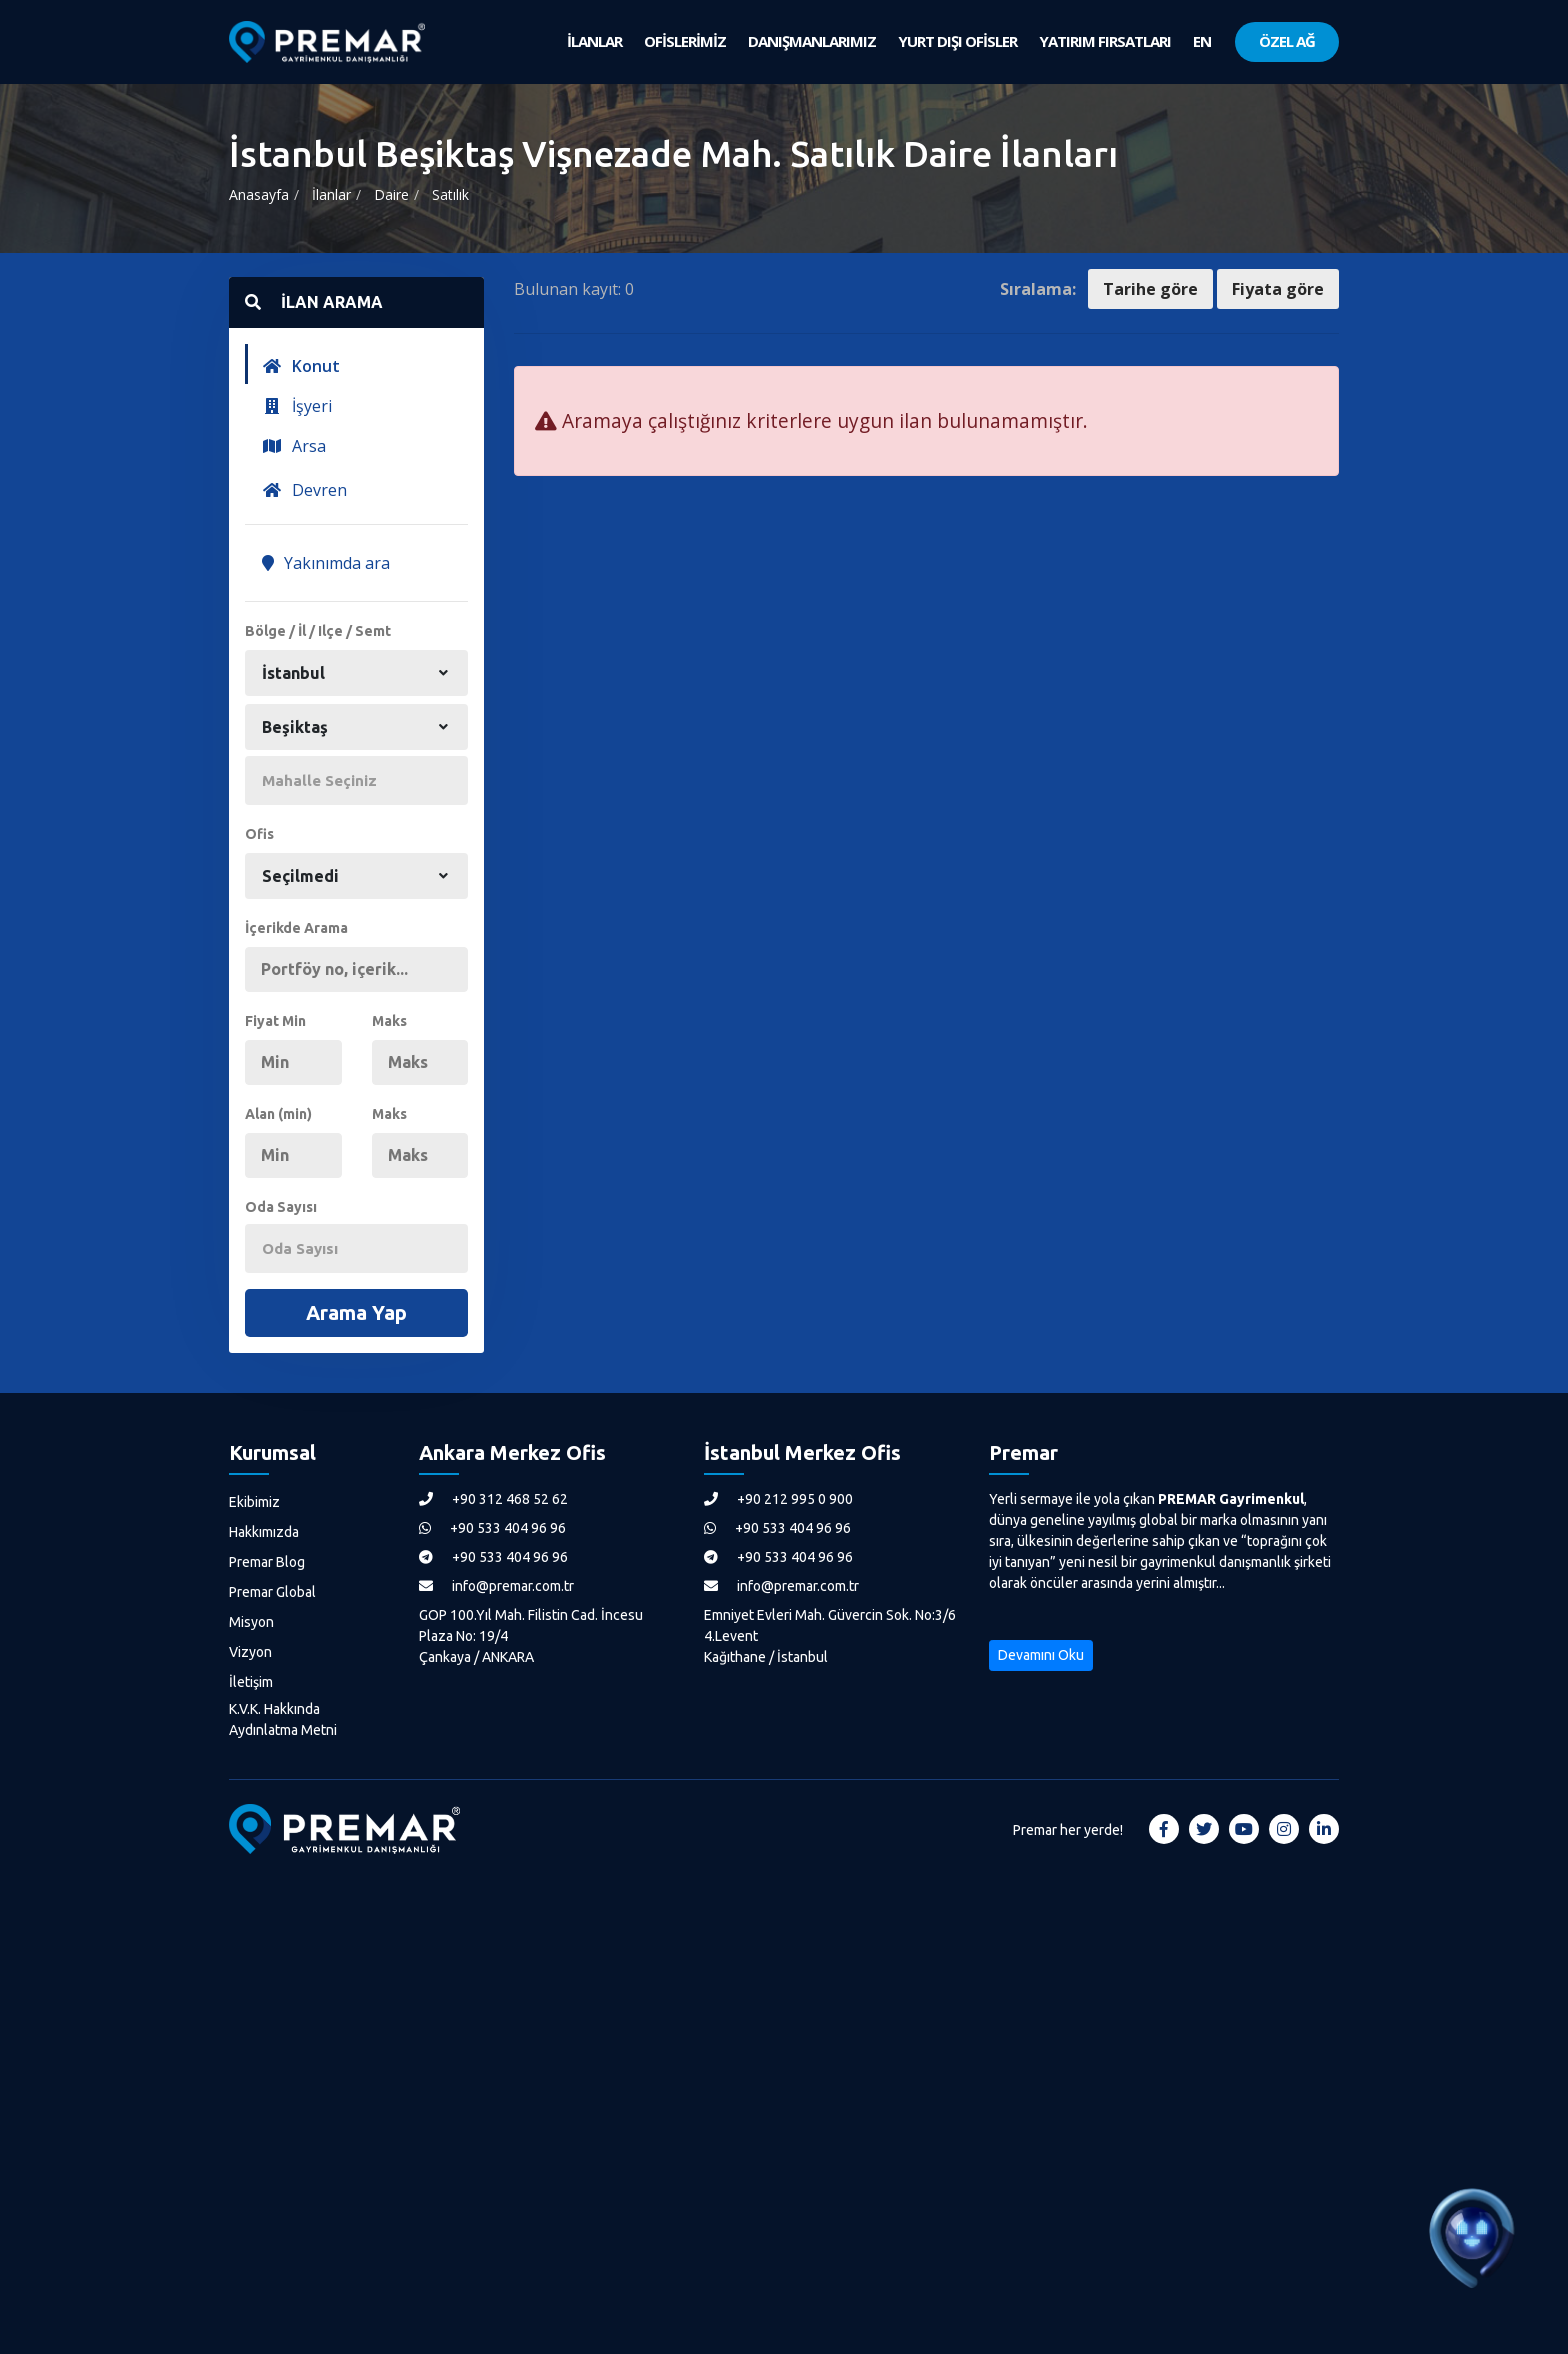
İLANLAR (594, 41)
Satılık (450, 194)
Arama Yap (356, 1312)
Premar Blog (267, 1562)
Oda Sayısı (281, 1207)
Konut (301, 366)
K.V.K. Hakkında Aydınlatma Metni (283, 1719)
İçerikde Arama (296, 928)
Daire (391, 194)
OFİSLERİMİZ (685, 41)
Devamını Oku (1041, 1655)
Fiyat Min (275, 1021)
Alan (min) (278, 1114)
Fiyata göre (1278, 289)
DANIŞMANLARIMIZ (812, 41)
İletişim (251, 1682)
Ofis (259, 834)
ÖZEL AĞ (1287, 41)
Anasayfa (259, 194)
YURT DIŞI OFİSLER (957, 41)
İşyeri (297, 406)
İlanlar (331, 194)
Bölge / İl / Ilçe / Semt (318, 631)
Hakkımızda (264, 1532)
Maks (389, 1021)
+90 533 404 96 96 (492, 1528)
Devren (304, 490)
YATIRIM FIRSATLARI (1105, 41)
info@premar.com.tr (496, 1586)
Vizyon (250, 1652)
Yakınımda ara (326, 563)
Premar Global (272, 1592)
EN (1202, 41)
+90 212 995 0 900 (778, 1499)
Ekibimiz (254, 1502)
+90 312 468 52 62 (493, 1499)
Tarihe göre (1150, 289)
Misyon (251, 1622)
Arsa (294, 446)
